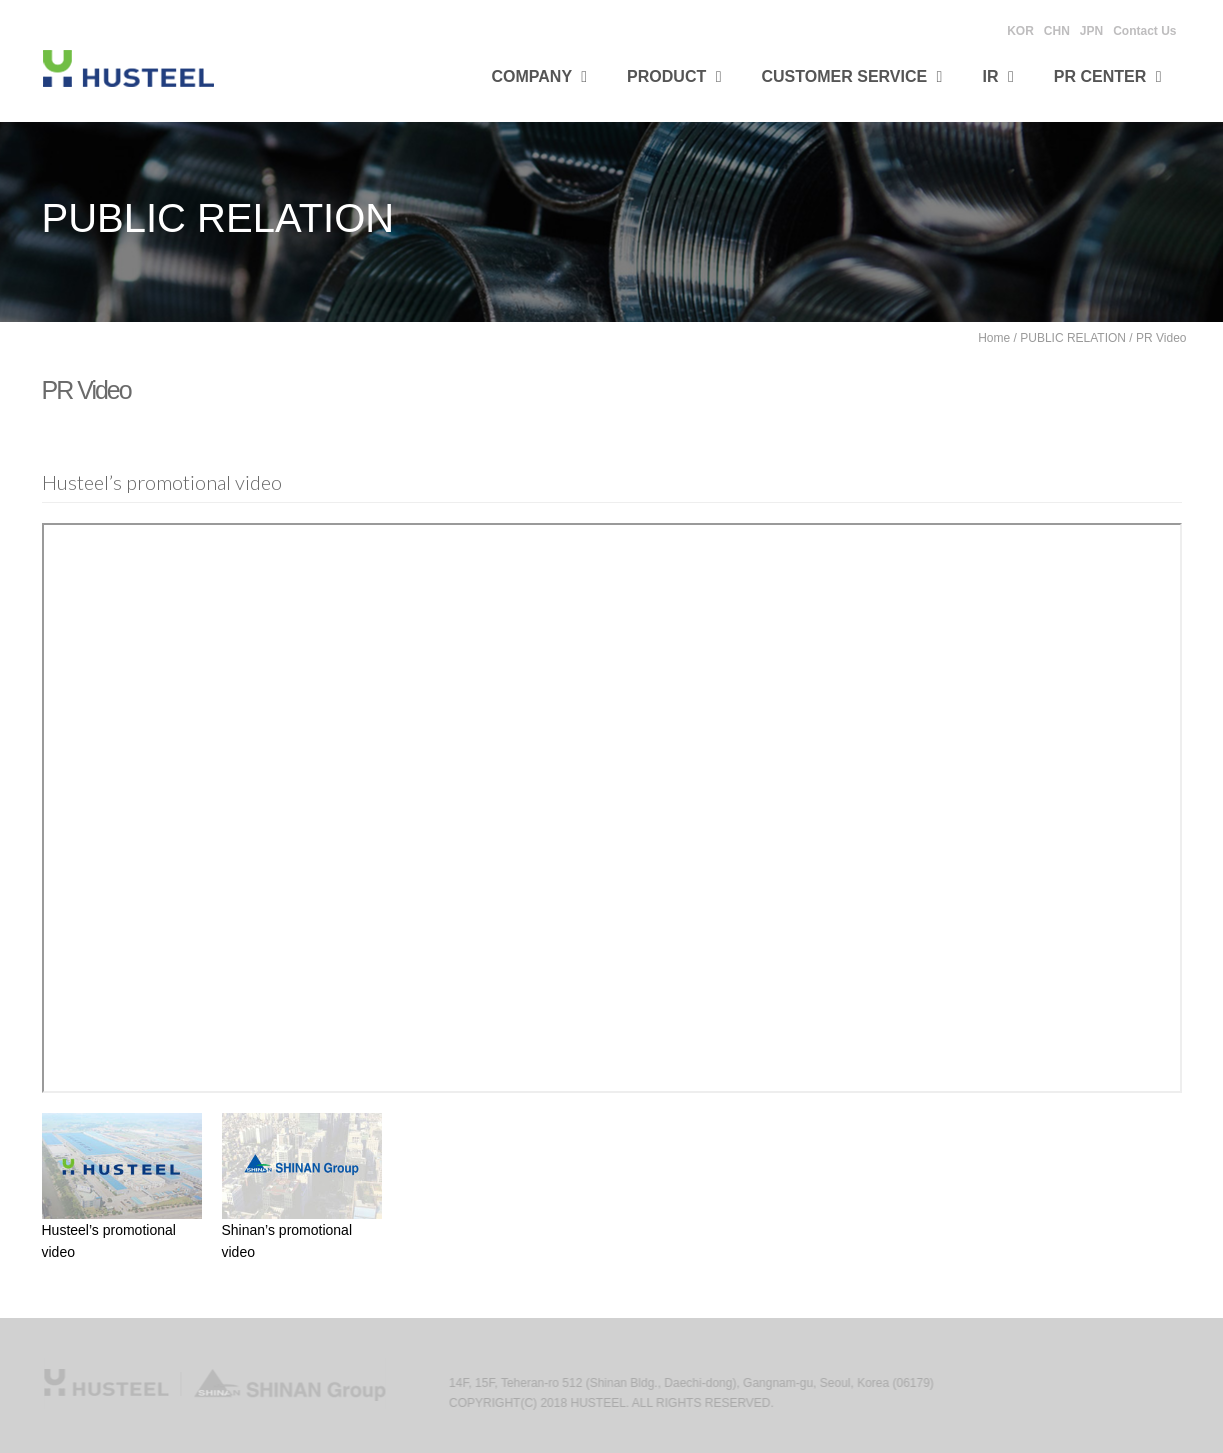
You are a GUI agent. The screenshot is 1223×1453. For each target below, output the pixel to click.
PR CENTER (1108, 76)
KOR (1020, 31)
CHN (1057, 31)
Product (674, 76)
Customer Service (852, 76)
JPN (1091, 31)
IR (997, 76)
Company (540, 76)
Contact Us (1144, 31)
